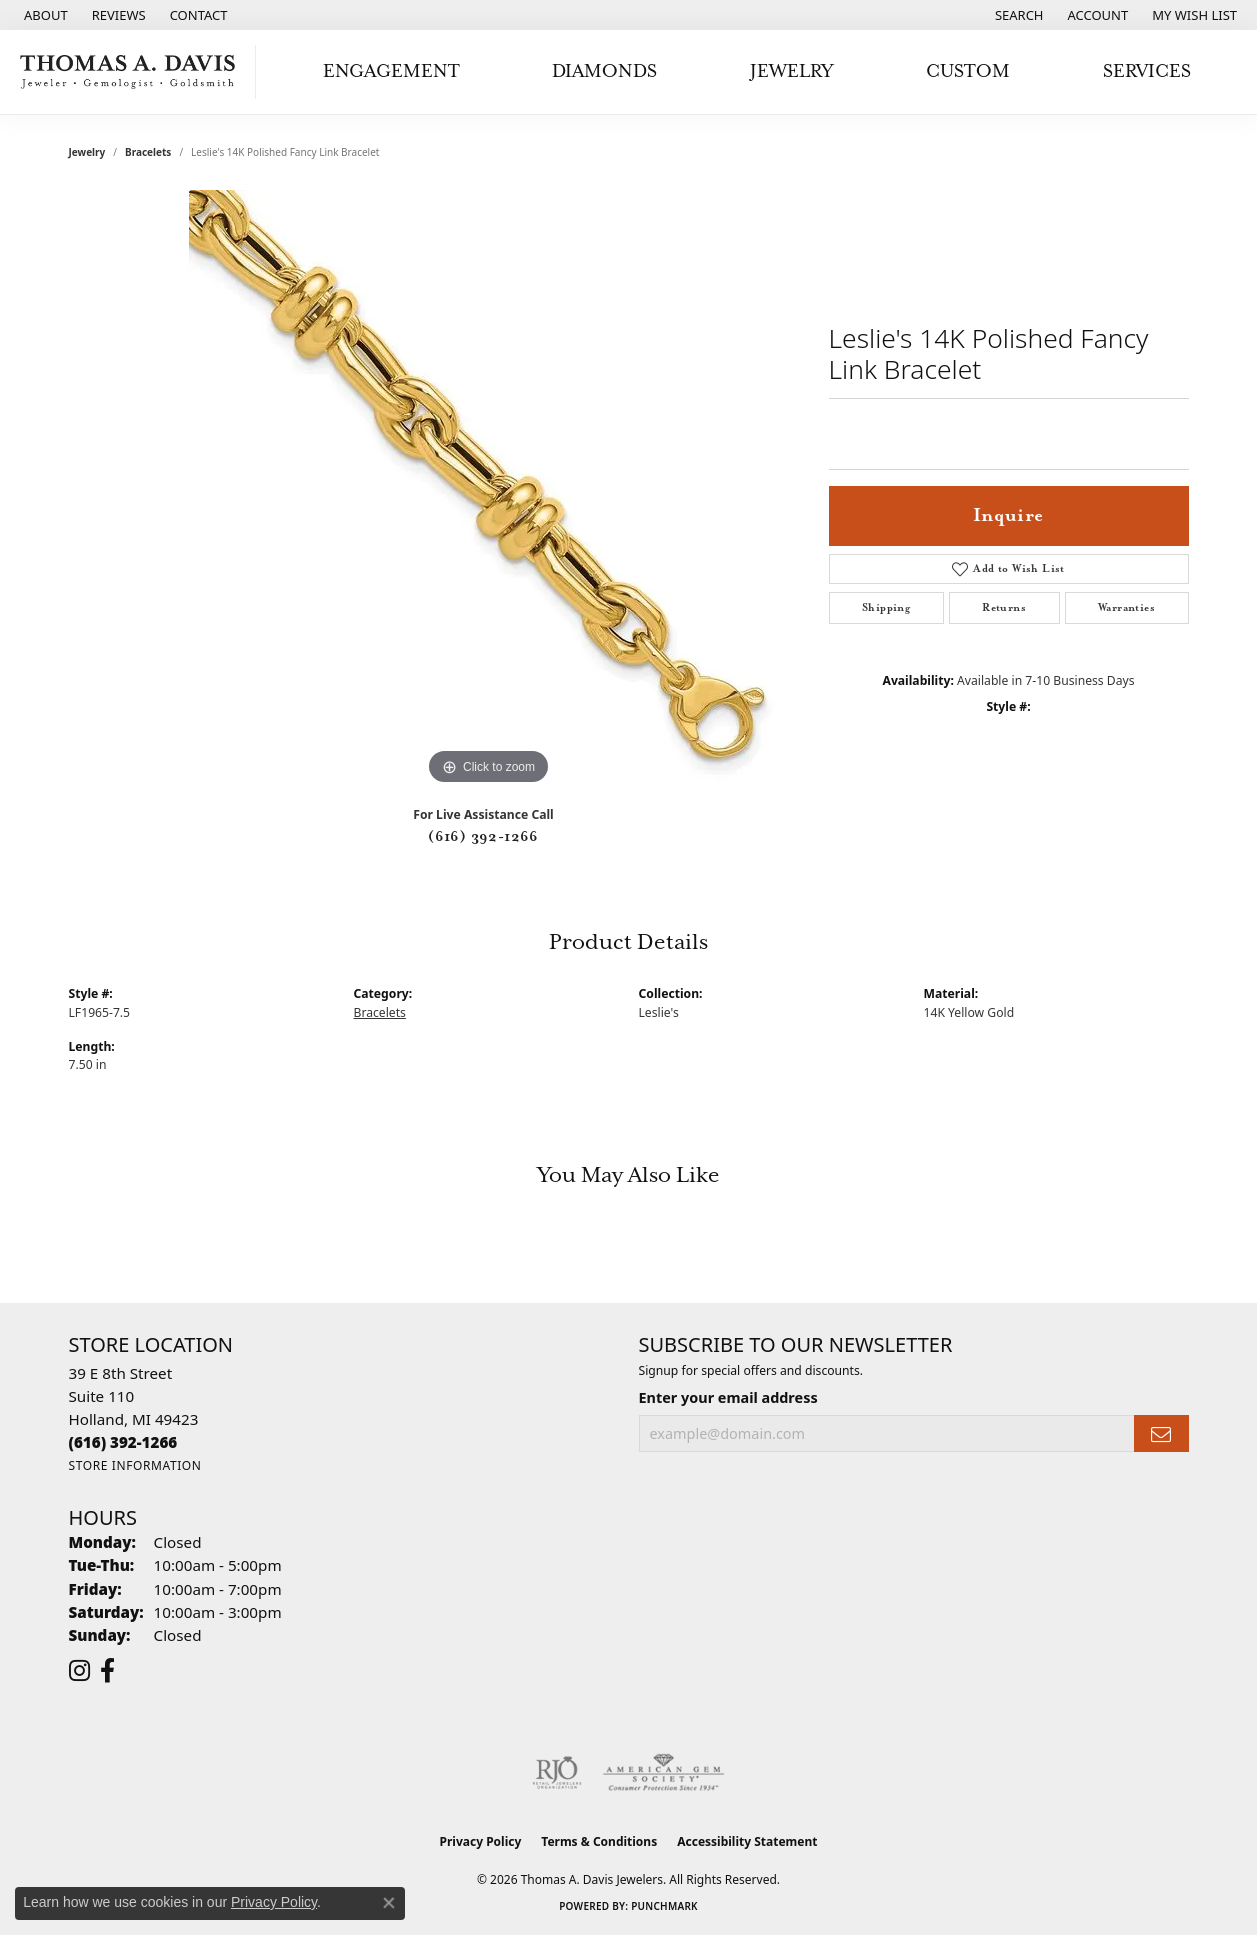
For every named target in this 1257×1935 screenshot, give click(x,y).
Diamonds (604, 71)
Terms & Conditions (599, 1841)
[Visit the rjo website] (557, 1773)
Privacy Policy (481, 1841)
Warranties (1126, 608)
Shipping (886, 608)
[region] (489, 490)
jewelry (87, 152)
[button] (1017, 15)
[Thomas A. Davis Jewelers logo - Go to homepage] (133, 72)
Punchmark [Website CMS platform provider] (664, 1906)
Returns (1004, 608)
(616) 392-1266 (483, 837)
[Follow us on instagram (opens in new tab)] (79, 1671)
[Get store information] (135, 1465)
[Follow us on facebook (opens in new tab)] (107, 1671)
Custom (968, 71)
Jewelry (791, 71)
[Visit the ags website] (663, 1773)
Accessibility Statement (747, 1841)
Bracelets (148, 152)
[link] (44, 15)
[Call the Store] (123, 1442)
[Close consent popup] (389, 1903)
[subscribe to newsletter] (1161, 1433)
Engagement (391, 71)
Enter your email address (728, 1397)
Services (1147, 71)
